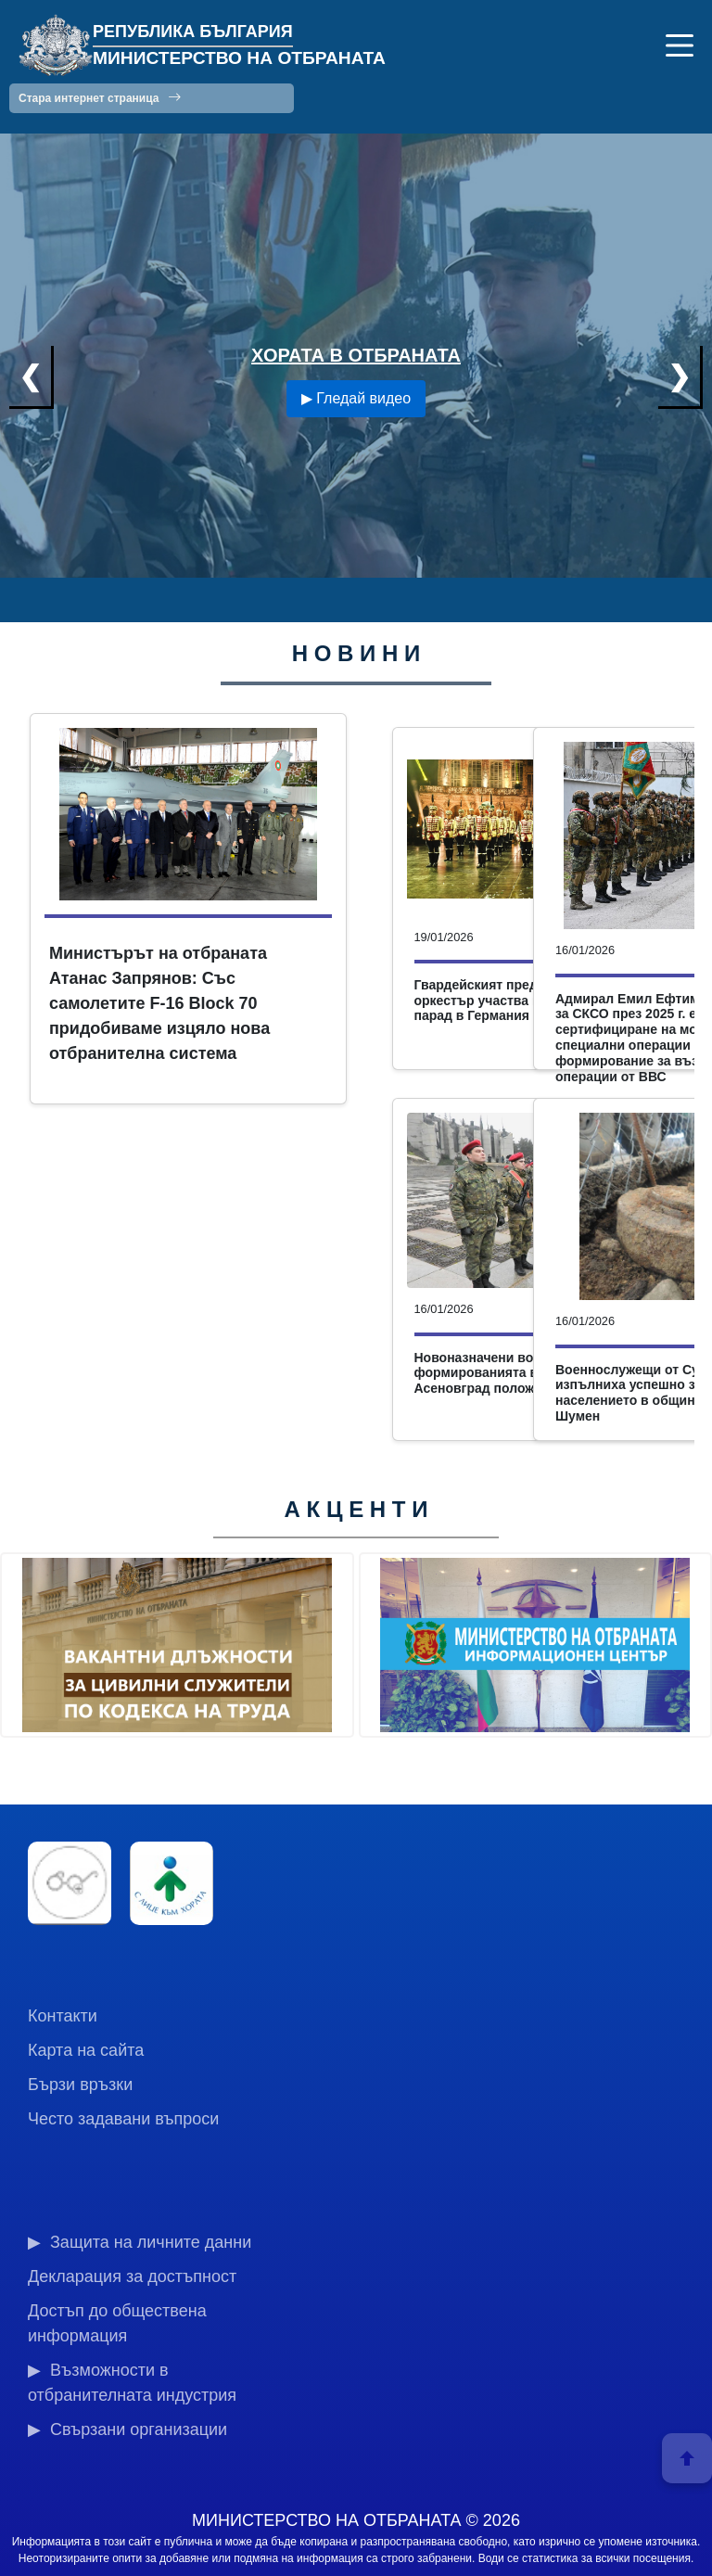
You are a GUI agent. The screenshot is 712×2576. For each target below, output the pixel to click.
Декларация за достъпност (132, 2276)
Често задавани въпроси (123, 2119)
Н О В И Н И (356, 653)
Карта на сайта (86, 2050)
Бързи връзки (80, 2084)
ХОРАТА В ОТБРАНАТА (356, 355)
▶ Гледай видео (356, 398)
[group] (177, 1645)
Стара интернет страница (100, 97)
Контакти (62, 2016)
